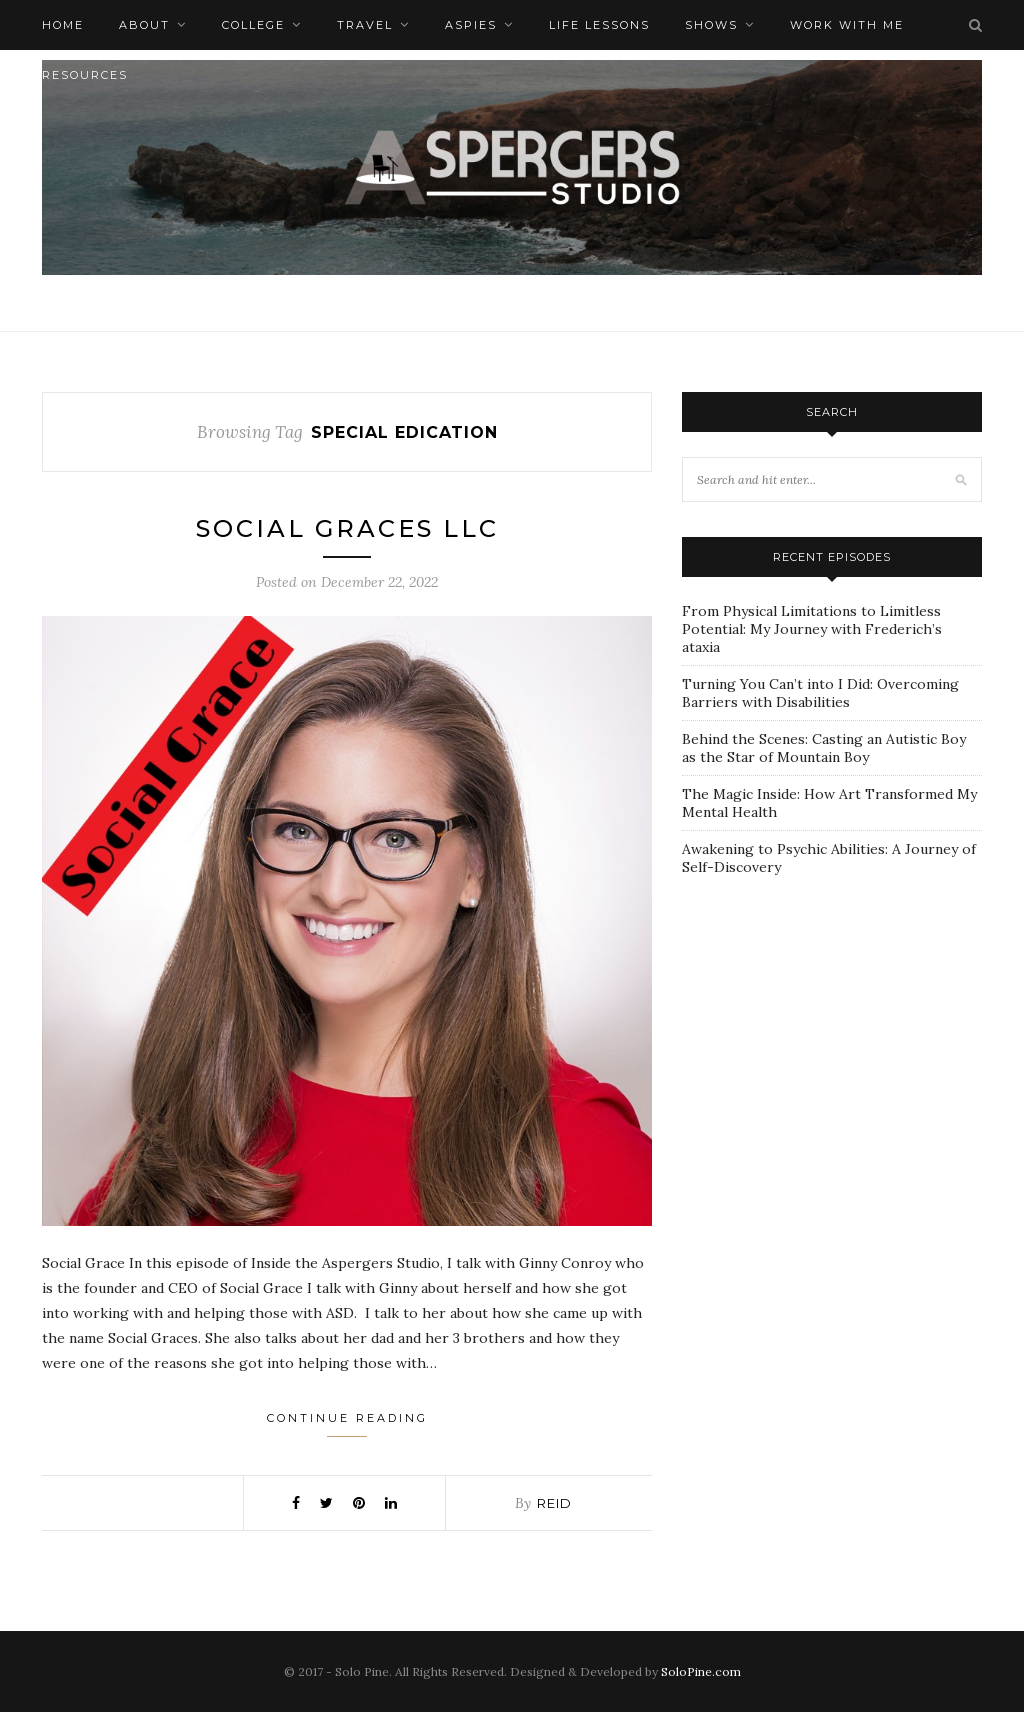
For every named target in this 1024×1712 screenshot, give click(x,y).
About (144, 25)
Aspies (471, 25)
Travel (365, 25)
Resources (85, 75)
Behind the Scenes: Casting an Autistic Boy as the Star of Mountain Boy (824, 748)
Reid (554, 1503)
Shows (711, 25)
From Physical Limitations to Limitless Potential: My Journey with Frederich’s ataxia (812, 629)
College (253, 25)
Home (63, 25)
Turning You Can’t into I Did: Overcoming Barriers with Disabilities (820, 693)
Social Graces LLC (347, 528)
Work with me (847, 25)
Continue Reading (347, 1424)
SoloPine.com (701, 1671)
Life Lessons (599, 25)
